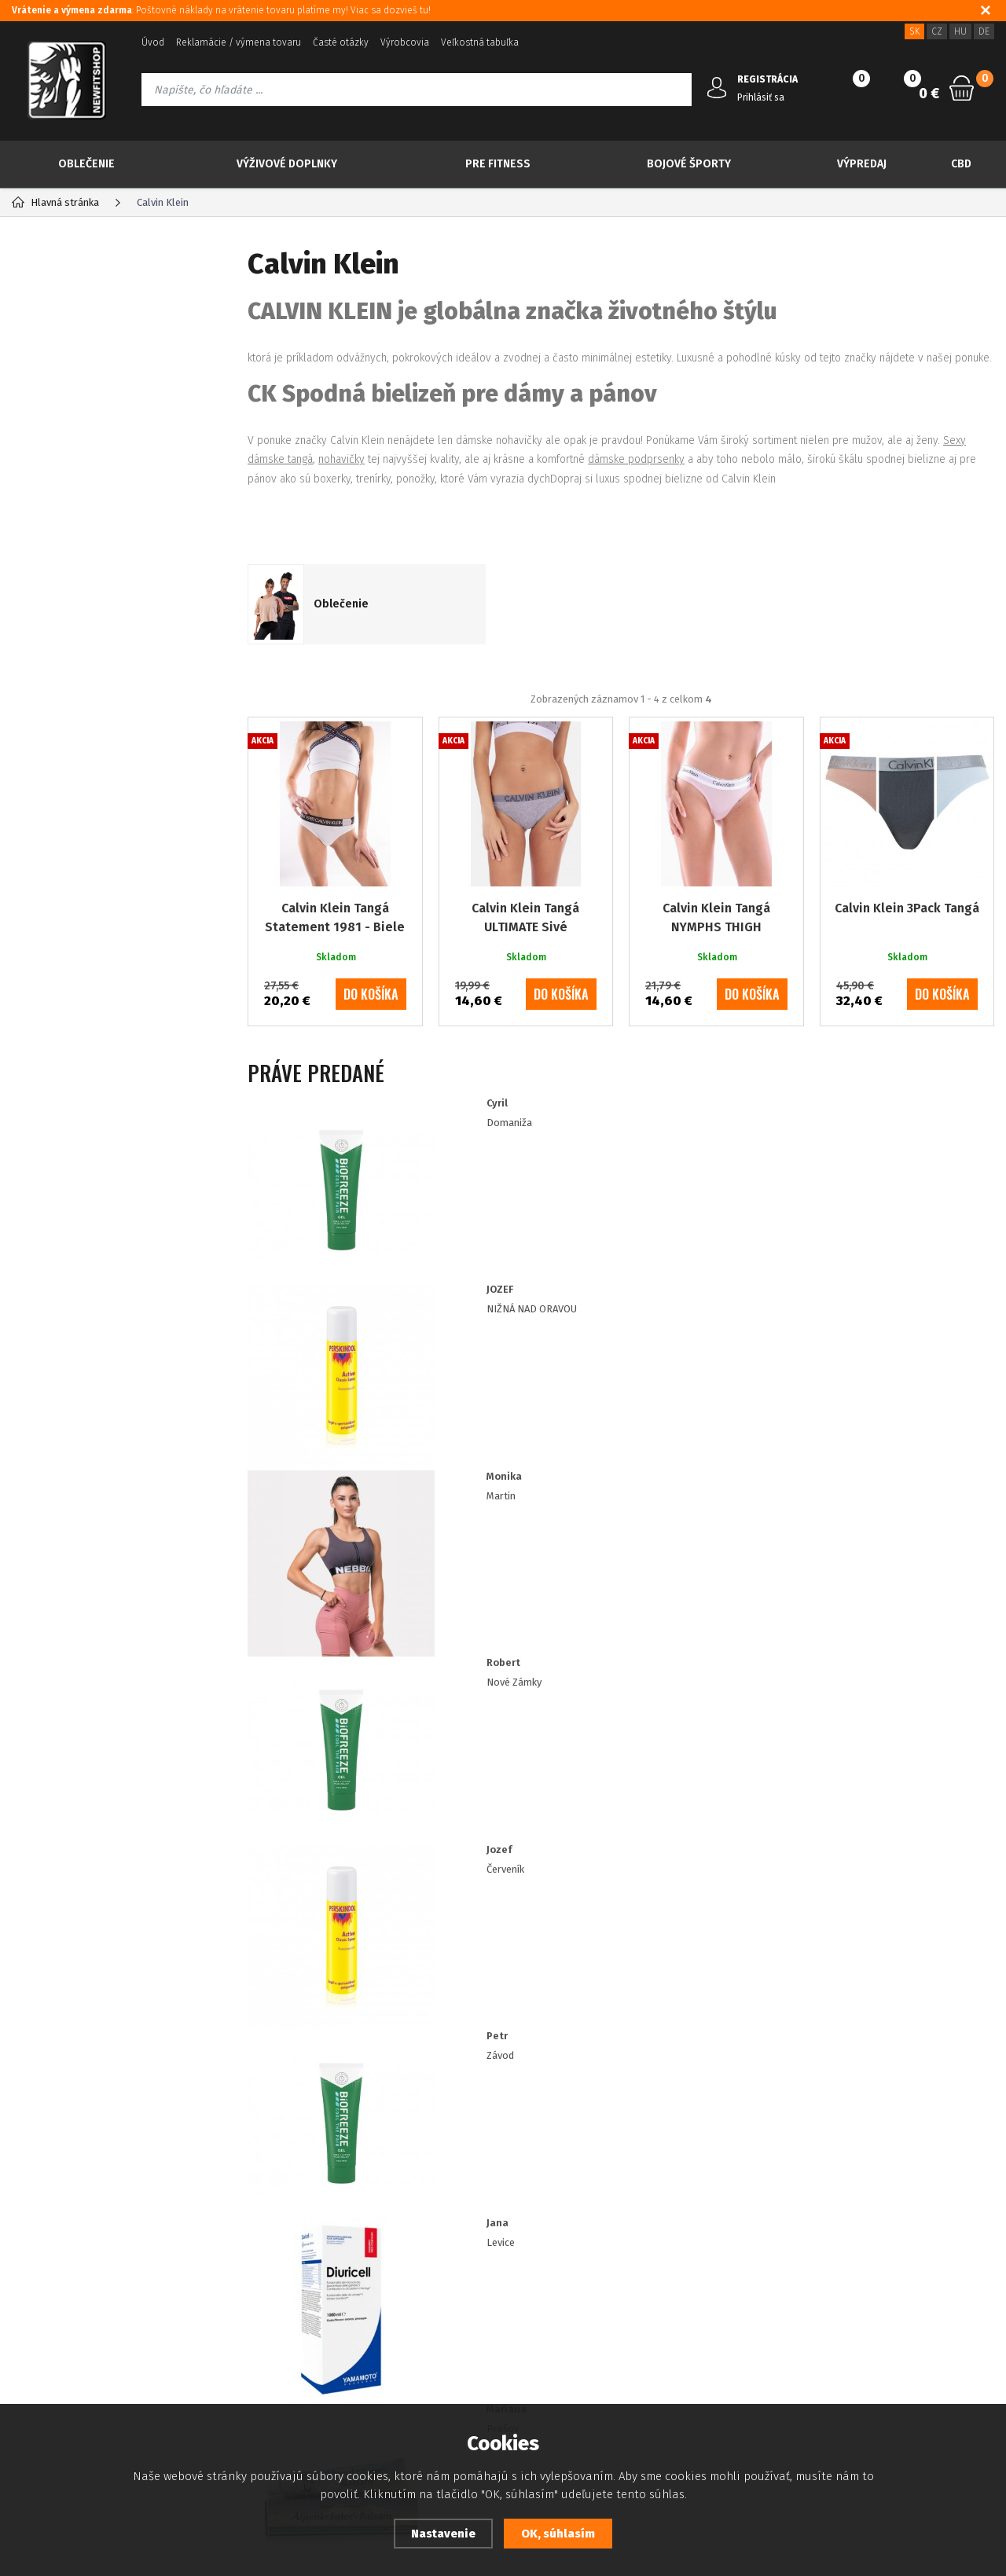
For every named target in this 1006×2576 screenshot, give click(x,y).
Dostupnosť (391, 2255)
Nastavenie (443, 2533)
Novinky (70, 360)
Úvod (152, 42)
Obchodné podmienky (62, 2326)
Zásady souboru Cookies (422, 2278)
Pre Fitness (498, 164)
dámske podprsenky (636, 459)
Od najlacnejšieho (589, 724)
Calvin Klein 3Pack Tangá (907, 970)
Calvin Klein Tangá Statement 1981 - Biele (335, 979)
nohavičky (341, 459)
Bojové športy (689, 164)
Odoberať (908, 2089)
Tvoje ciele (64, 662)
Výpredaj (862, 164)
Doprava (384, 2326)
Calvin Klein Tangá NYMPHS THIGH (716, 979)
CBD (961, 164)
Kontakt (197, 2302)
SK (914, 31)
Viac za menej (89, 438)
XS (56, 836)
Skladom (72, 976)
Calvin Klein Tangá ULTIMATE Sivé (525, 979)
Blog (22, 2255)
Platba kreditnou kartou (65, 2278)
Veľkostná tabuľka (480, 42)
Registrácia (205, 2255)
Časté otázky (341, 42)
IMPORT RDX (69, 754)
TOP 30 (67, 320)
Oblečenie (86, 164)
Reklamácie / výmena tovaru (238, 42)
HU (960, 31)
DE (983, 31)
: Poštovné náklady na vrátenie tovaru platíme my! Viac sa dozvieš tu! (221, 10)
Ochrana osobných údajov (71, 2302)
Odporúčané (336, 724)
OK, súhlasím (558, 2533)
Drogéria (59, 692)
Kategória (64, 263)
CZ (936, 31)
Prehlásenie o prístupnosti (73, 2373)
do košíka (370, 1056)
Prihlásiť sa (760, 97)
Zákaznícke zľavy (403, 2302)
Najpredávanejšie (455, 724)
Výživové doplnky (287, 164)
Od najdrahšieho (720, 724)
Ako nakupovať (45, 2349)
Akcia (61, 399)
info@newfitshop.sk (873, 2290)
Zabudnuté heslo (219, 2278)
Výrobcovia (404, 42)
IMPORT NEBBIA (78, 724)
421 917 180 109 (855, 2256)
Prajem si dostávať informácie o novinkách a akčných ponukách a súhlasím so (539, 2089)
